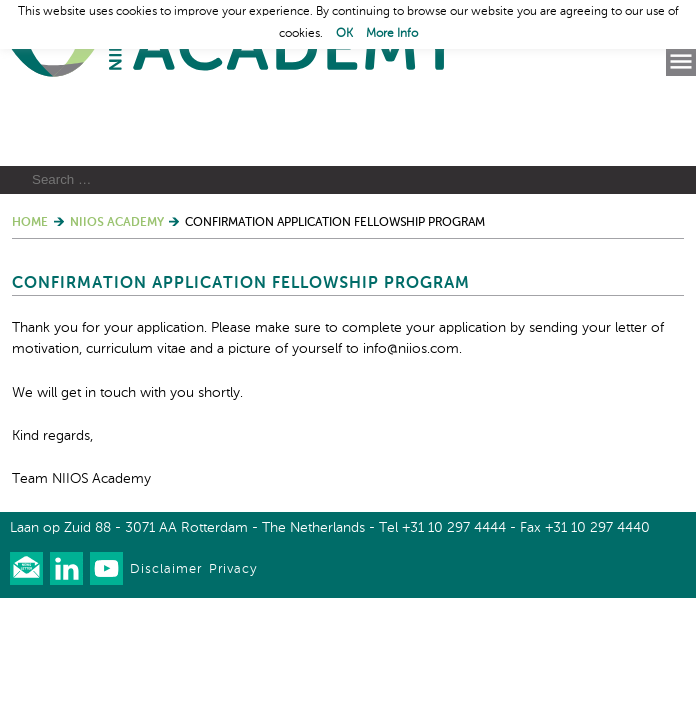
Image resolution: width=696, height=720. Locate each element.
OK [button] (344, 34)
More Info (392, 34)
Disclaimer (166, 662)
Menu (681, 62)
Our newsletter (26, 661)
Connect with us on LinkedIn (66, 661)
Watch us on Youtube (106, 661)
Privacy (233, 662)
